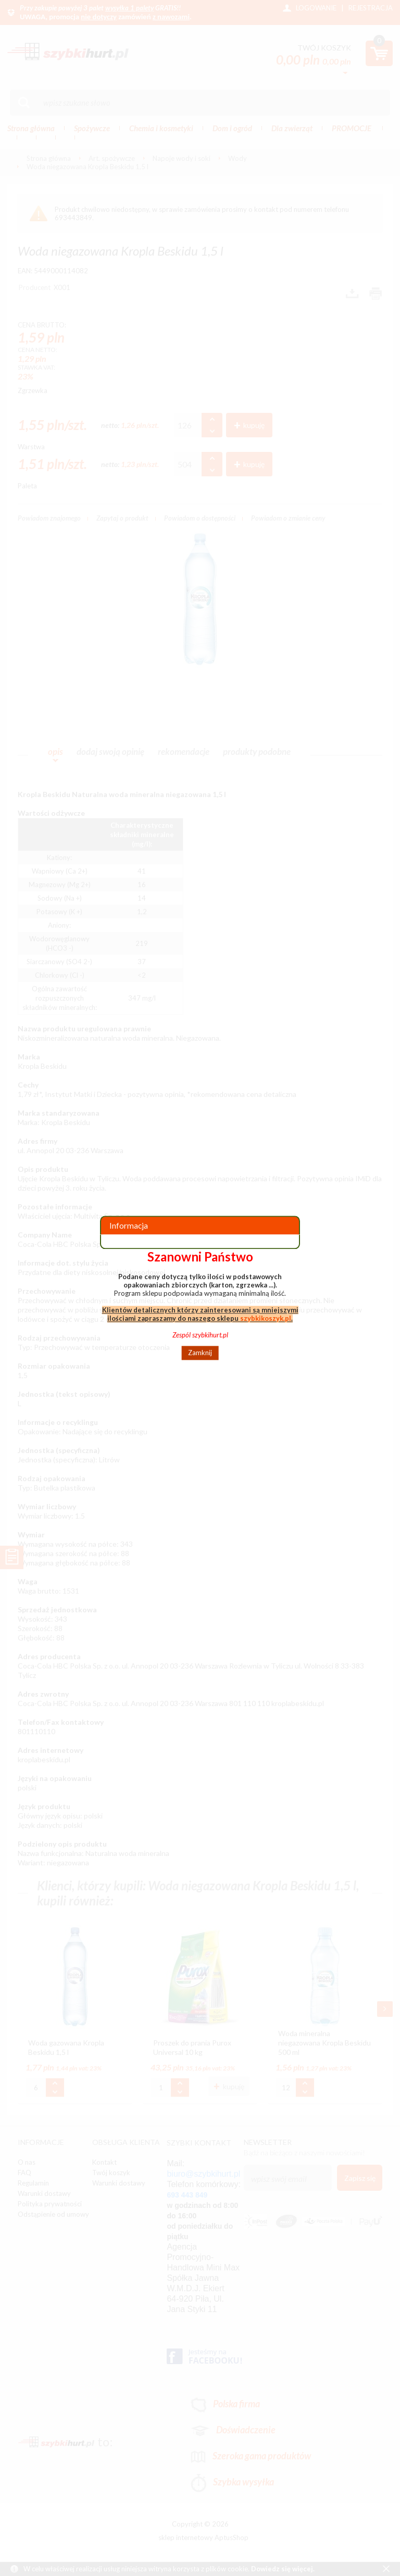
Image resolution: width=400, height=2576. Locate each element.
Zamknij (200, 1353)
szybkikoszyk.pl (265, 1318)
